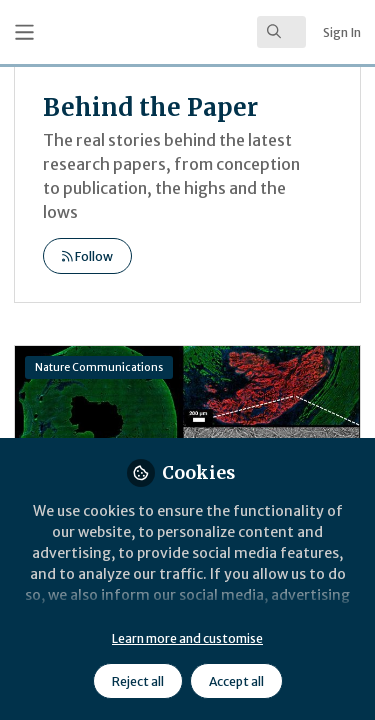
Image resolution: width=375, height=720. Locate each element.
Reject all (138, 681)
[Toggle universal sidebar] (24, 32)
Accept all (236, 681)
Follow (87, 256)
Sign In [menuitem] (342, 32)
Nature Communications (99, 367)
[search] (281, 32)
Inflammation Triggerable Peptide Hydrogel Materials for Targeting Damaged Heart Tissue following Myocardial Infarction (187, 426)
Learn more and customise (187, 638)
